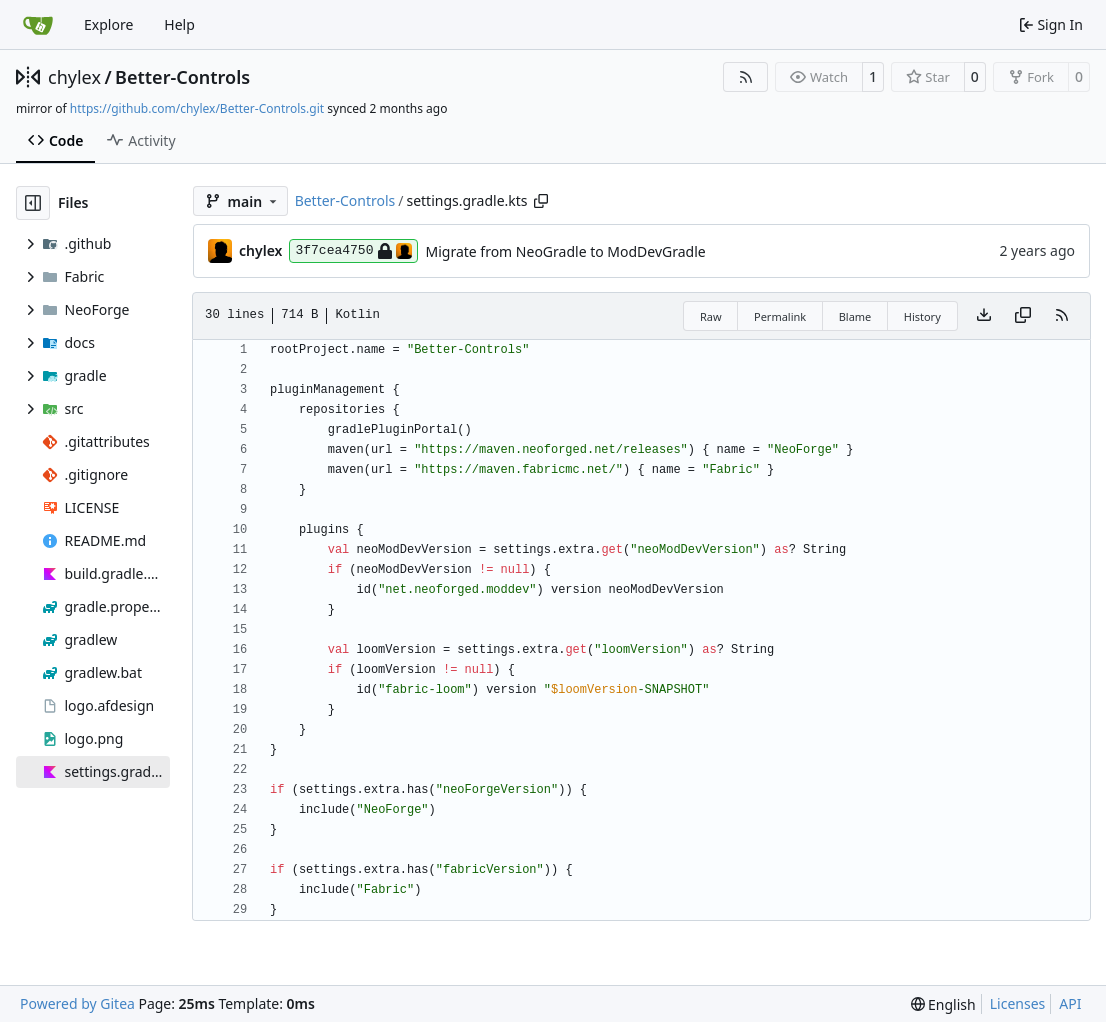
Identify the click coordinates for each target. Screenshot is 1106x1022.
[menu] (943, 1004)
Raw (711, 316)
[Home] (38, 25)
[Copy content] (1023, 316)
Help (179, 24)
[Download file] (984, 316)
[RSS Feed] (746, 77)
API (1070, 1003)
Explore (108, 24)
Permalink (780, 316)
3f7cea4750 (353, 251)
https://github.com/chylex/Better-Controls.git (197, 108)
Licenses (1018, 1003)
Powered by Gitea (77, 1003)
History (922, 316)
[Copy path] (541, 201)
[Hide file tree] (33, 203)
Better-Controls (182, 77)
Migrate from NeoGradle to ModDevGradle (565, 251)
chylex (74, 77)
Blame (855, 316)
